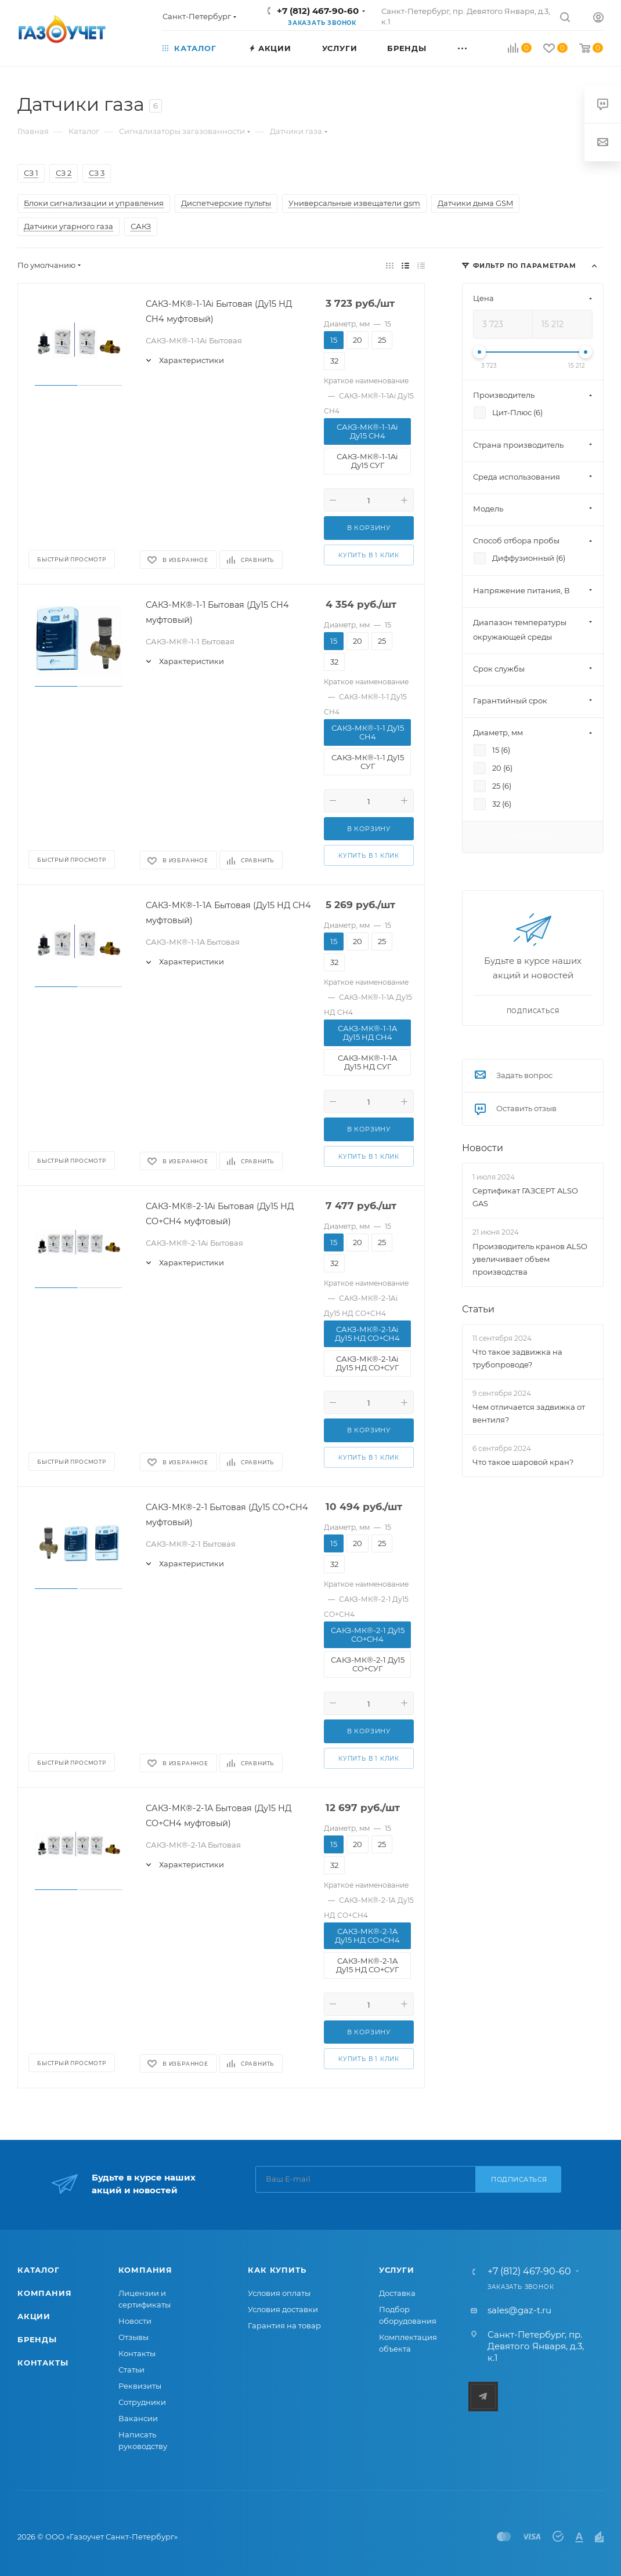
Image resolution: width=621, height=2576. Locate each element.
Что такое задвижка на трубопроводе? (517, 1358)
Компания (44, 2293)
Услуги (396, 2269)
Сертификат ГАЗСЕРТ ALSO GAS (525, 1197)
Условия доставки (283, 2309)
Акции (33, 2316)
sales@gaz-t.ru (519, 2310)
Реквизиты (139, 2385)
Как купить (277, 2269)
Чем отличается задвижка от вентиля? (528, 1413)
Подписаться (519, 2179)
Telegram (483, 2396)
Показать (532, 837)
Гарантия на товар (284, 2325)
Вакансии (138, 2418)
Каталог (38, 2269)
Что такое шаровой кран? (522, 1462)
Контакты (42, 2362)
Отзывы (133, 2337)
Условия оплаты (279, 2293)
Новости (482, 1147)
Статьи (478, 1309)
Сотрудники (142, 2402)
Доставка (397, 2293)
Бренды (37, 2339)
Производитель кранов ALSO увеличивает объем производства (529, 1259)
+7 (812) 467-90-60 (318, 10)
